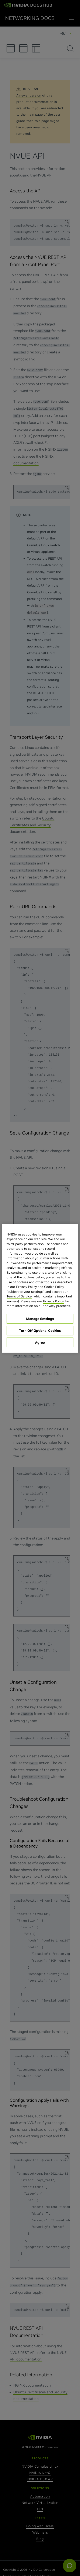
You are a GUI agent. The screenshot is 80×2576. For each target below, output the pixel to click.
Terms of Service (19, 1296)
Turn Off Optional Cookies (40, 1330)
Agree (40, 1342)
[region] (40, 1288)
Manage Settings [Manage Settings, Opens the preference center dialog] (40, 1319)
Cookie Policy (54, 1287)
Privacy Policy (26, 1287)
